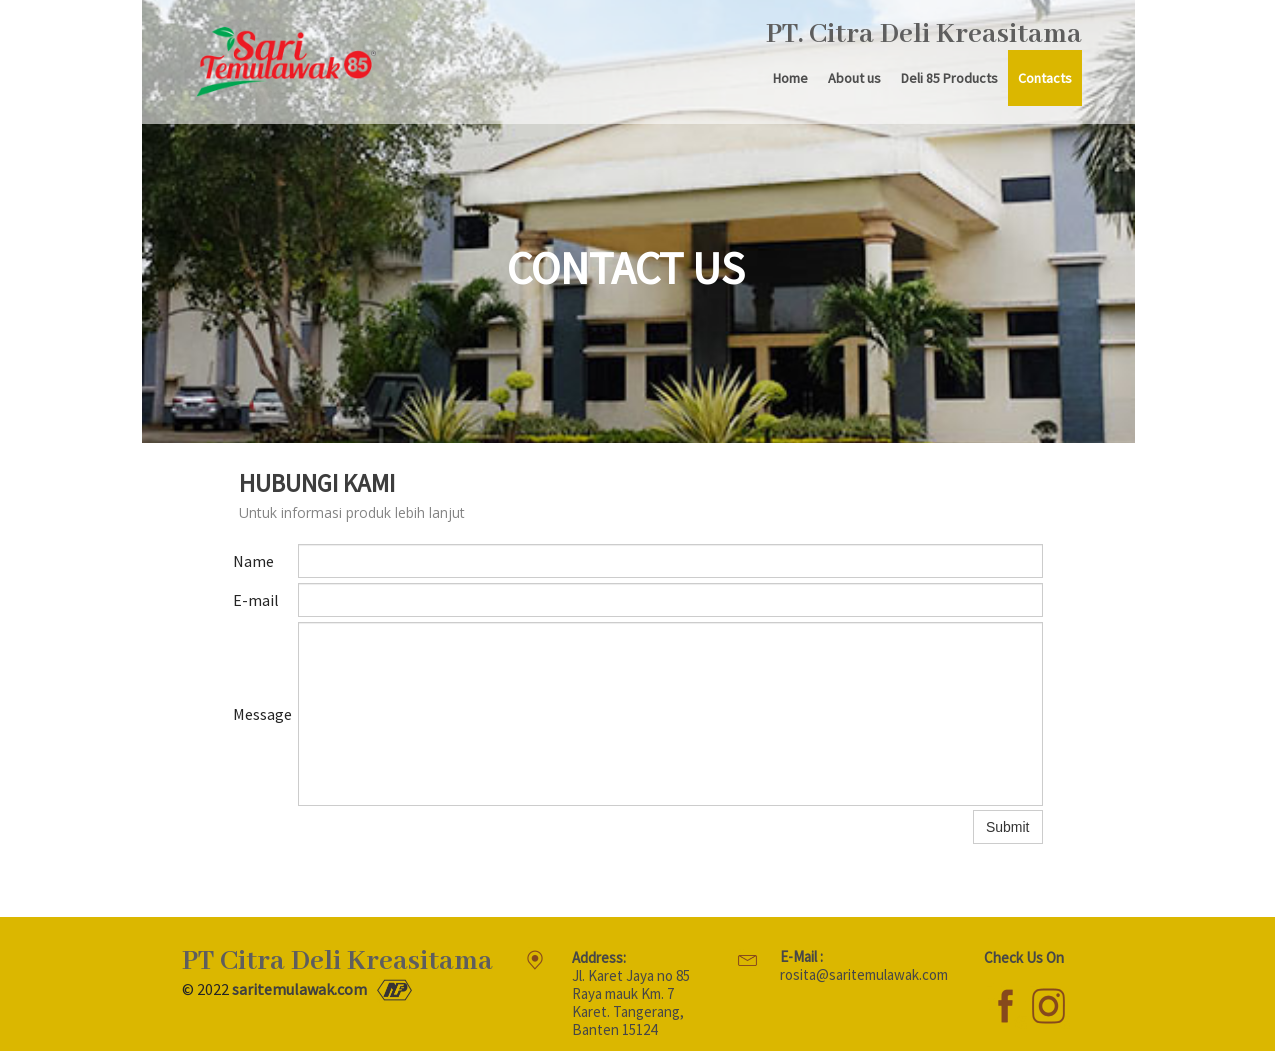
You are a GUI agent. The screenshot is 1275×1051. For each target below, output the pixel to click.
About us (854, 78)
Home (790, 78)
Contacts (1045, 78)
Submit (1008, 827)
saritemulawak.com (299, 989)
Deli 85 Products (949, 78)
